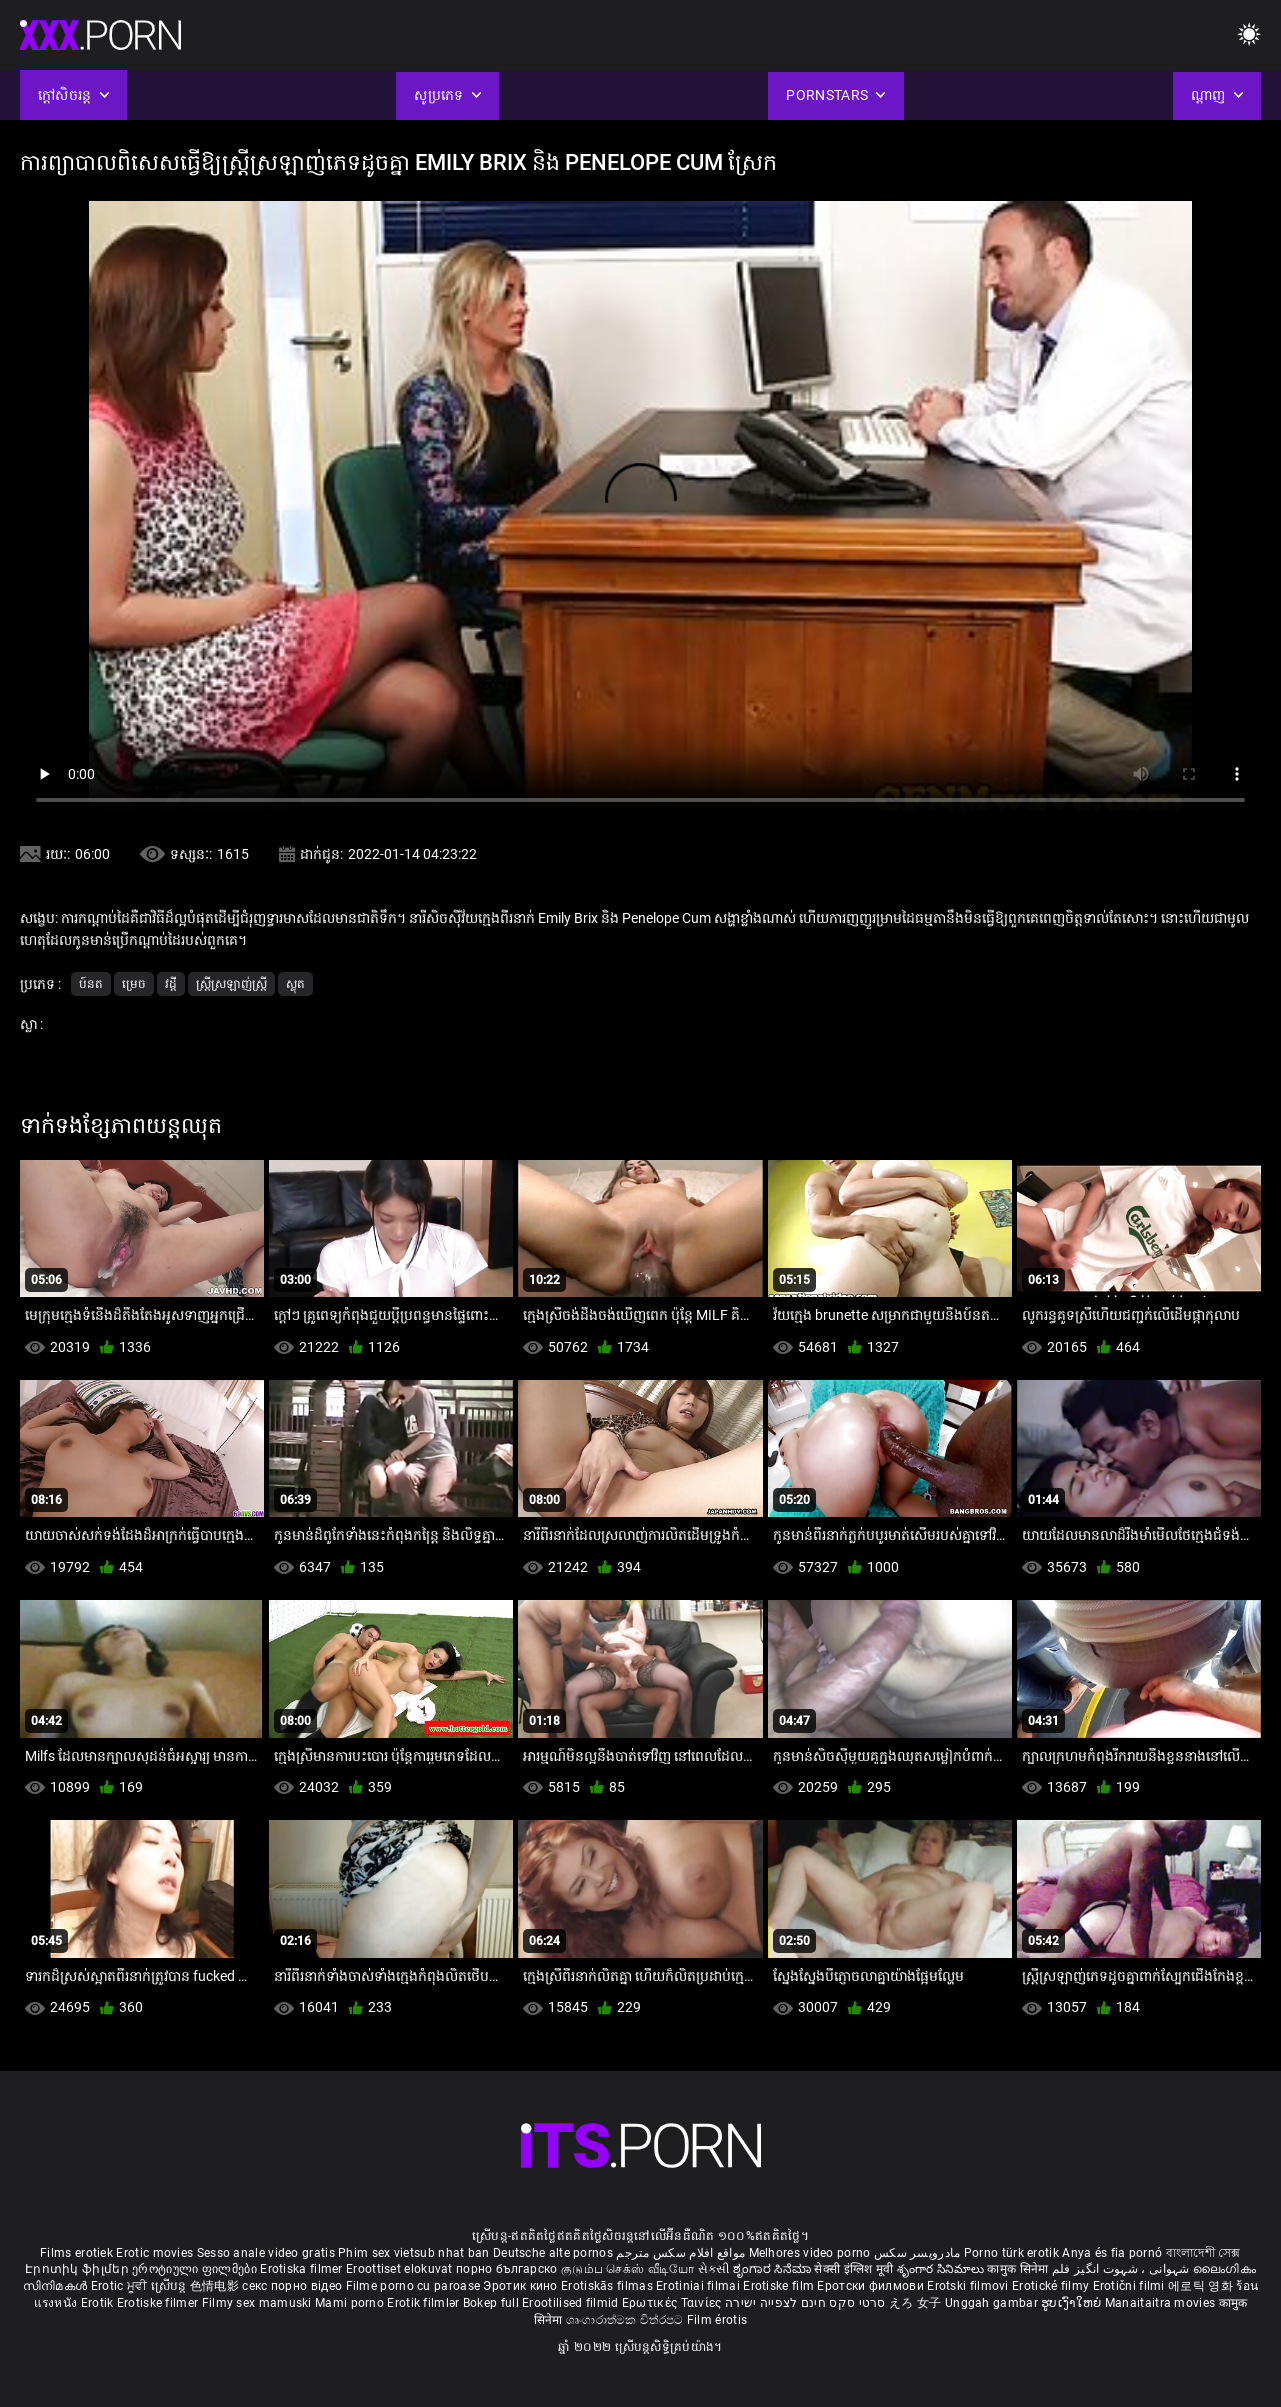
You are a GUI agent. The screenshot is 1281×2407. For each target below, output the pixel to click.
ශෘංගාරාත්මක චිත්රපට (626, 2320)
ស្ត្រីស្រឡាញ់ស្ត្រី (231, 984)
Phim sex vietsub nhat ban (414, 2253)
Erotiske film (780, 2286)
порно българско (507, 2269)
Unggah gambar (993, 2303)
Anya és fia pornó (1112, 2253)
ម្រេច (134, 984)
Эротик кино (522, 2286)
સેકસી (714, 2269)
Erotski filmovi (969, 2286)
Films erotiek (76, 2253)
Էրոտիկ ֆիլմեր (78, 2269)
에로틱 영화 (1202, 2286)
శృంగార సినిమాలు (942, 2269)
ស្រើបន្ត (170, 2286)
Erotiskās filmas (608, 2286)
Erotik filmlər (425, 2303)
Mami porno (349, 2303)
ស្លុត (295, 984)
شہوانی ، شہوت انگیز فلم (1122, 2269)
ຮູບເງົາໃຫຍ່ (1073, 2303)
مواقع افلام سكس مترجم (680, 2253)
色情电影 (216, 2286)
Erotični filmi (1131, 2286)
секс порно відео (292, 2286)
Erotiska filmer (303, 2269)
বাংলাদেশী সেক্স (1203, 2253)
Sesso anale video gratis (266, 2253)
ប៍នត (91, 984)
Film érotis (717, 2320)
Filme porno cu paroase (413, 2286)
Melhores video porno (810, 2253)
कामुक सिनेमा (1019, 2269)
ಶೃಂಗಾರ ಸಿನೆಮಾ (773, 2269)
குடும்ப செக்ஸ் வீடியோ (628, 2269)
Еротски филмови (872, 2286)
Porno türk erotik (1011, 2253)
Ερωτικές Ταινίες (673, 2303)
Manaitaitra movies (1162, 2303)
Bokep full (491, 2303)
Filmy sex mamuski (257, 2303)
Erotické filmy (1052, 2286)
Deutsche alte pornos (553, 2253)
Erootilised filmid (572, 2303)
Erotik (99, 2303)
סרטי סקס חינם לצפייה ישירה (805, 2303)
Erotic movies (156, 2253)
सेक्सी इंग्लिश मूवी (853, 2269)
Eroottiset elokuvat (401, 2269)
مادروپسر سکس (917, 2253)
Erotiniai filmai (699, 2286)
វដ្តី (171, 984)
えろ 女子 (915, 2303)
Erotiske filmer (159, 2303)
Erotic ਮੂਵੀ (121, 2286)
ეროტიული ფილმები (196, 2269)
